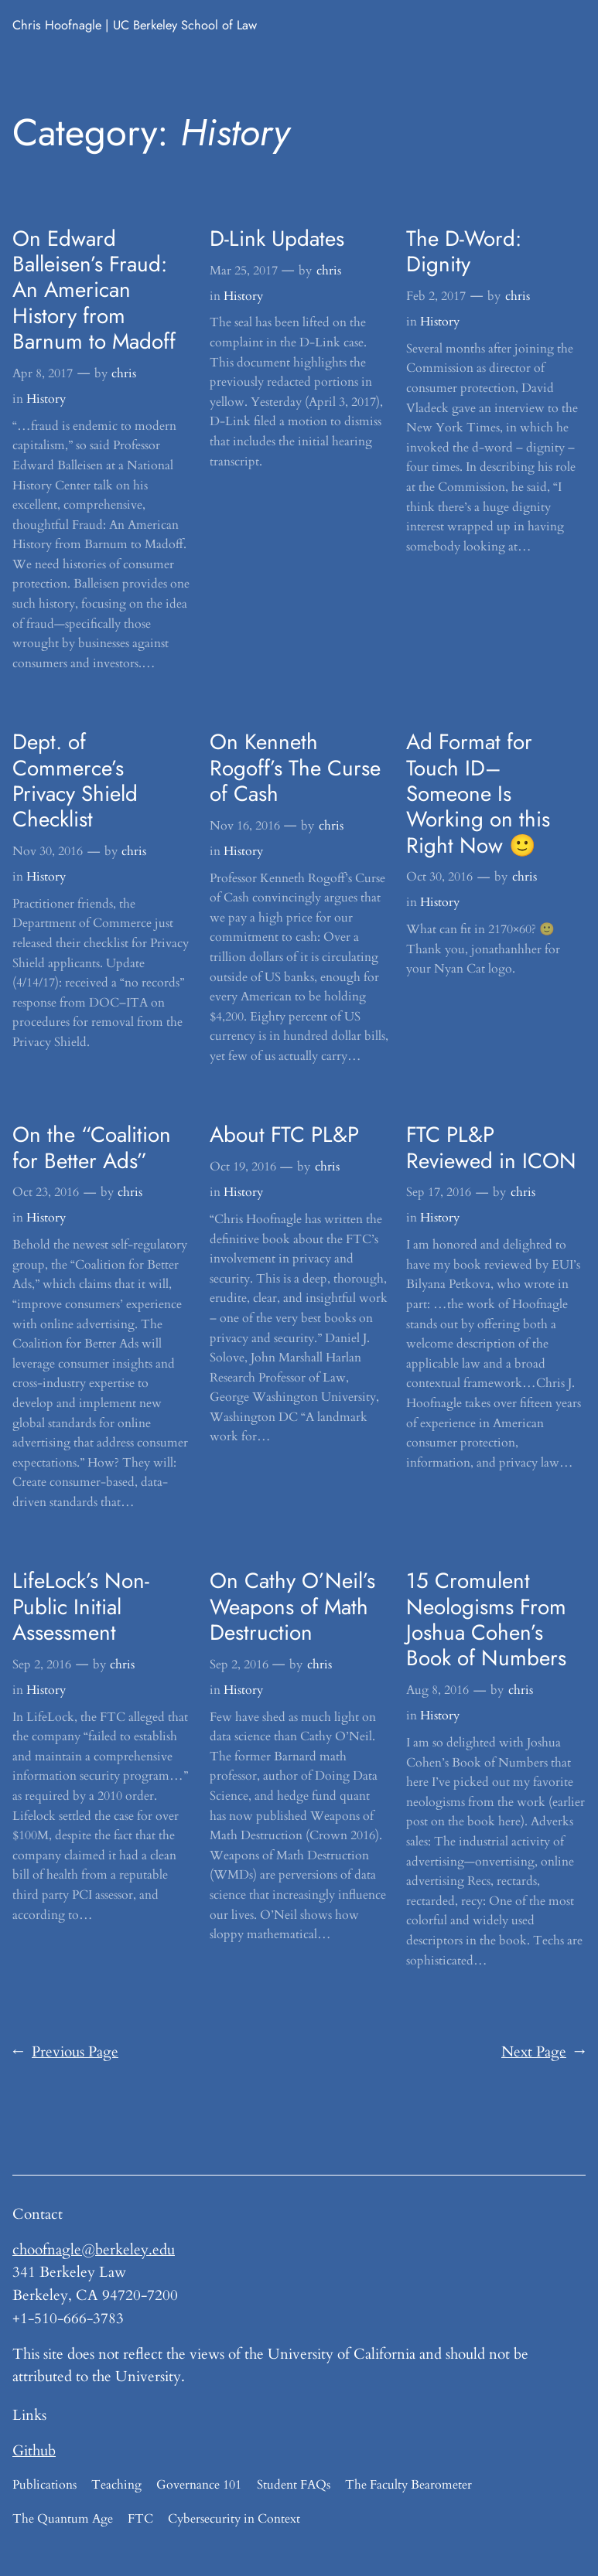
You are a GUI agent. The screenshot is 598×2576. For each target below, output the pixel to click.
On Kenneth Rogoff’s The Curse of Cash (295, 767)
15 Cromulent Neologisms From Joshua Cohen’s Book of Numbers (486, 1619)
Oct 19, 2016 (243, 1166)
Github (34, 2451)
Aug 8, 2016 (437, 1690)
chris (123, 373)
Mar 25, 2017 (244, 270)
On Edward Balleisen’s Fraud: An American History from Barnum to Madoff (94, 290)
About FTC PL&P (284, 1134)
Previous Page (65, 2052)
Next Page (543, 2052)
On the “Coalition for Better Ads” (91, 1148)
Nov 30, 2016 (47, 851)
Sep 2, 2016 (41, 1664)
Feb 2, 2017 (436, 296)
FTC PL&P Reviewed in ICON (491, 1148)
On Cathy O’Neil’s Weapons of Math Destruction (292, 1606)
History (46, 398)
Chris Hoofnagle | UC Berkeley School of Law (134, 24)
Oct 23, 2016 (45, 1192)
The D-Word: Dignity (463, 252)
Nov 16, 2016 (245, 825)
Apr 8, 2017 (42, 373)
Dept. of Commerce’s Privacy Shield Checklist (75, 780)
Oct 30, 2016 (439, 876)
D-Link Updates (277, 238)
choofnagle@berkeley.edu (93, 2250)
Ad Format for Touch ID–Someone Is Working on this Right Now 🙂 (478, 793)
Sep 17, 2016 (438, 1192)
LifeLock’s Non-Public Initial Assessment (80, 1606)
